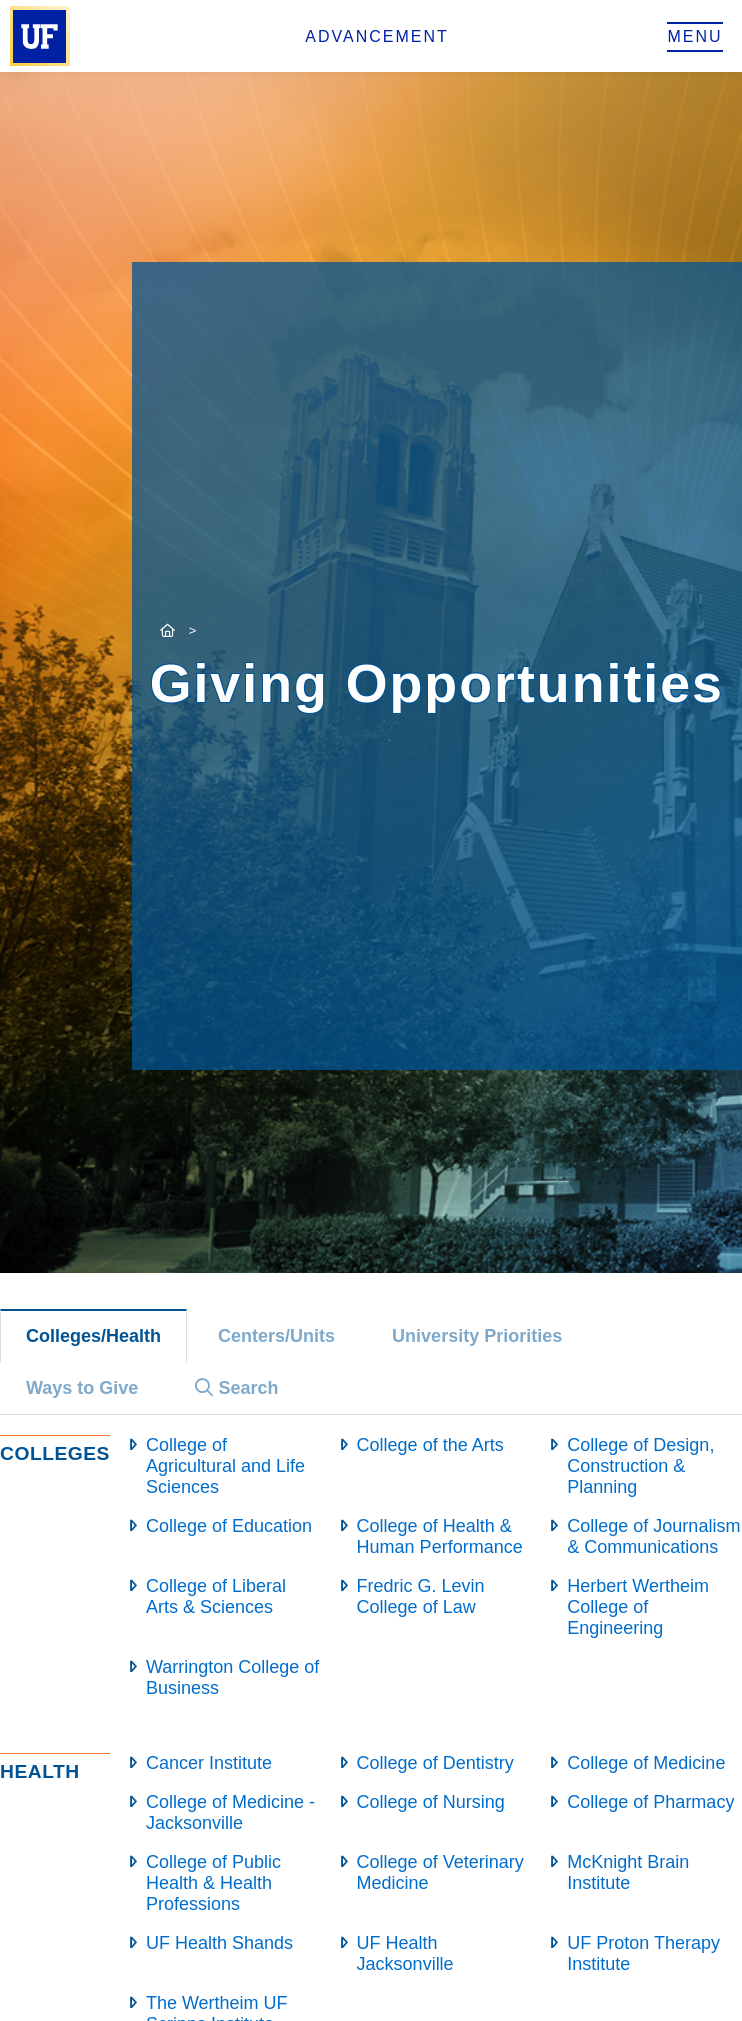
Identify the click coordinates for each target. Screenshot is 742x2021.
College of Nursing (431, 1802)
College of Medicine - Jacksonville (230, 1812)
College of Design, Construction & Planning (640, 1466)
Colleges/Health (93, 1336)
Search (236, 1388)
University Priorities (477, 1336)
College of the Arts (430, 1445)
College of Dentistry (435, 1763)
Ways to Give (82, 1388)
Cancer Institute (209, 1763)
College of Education (229, 1526)
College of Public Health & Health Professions (213, 1883)
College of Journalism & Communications (653, 1536)
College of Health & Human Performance (440, 1536)
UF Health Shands (219, 1943)
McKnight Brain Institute (628, 1872)
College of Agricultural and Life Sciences (225, 1466)
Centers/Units (276, 1336)
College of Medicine (646, 1763)
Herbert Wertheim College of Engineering (638, 1607)
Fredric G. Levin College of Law (421, 1596)
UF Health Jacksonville (405, 1953)
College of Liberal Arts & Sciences (216, 1596)
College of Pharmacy (650, 1802)
